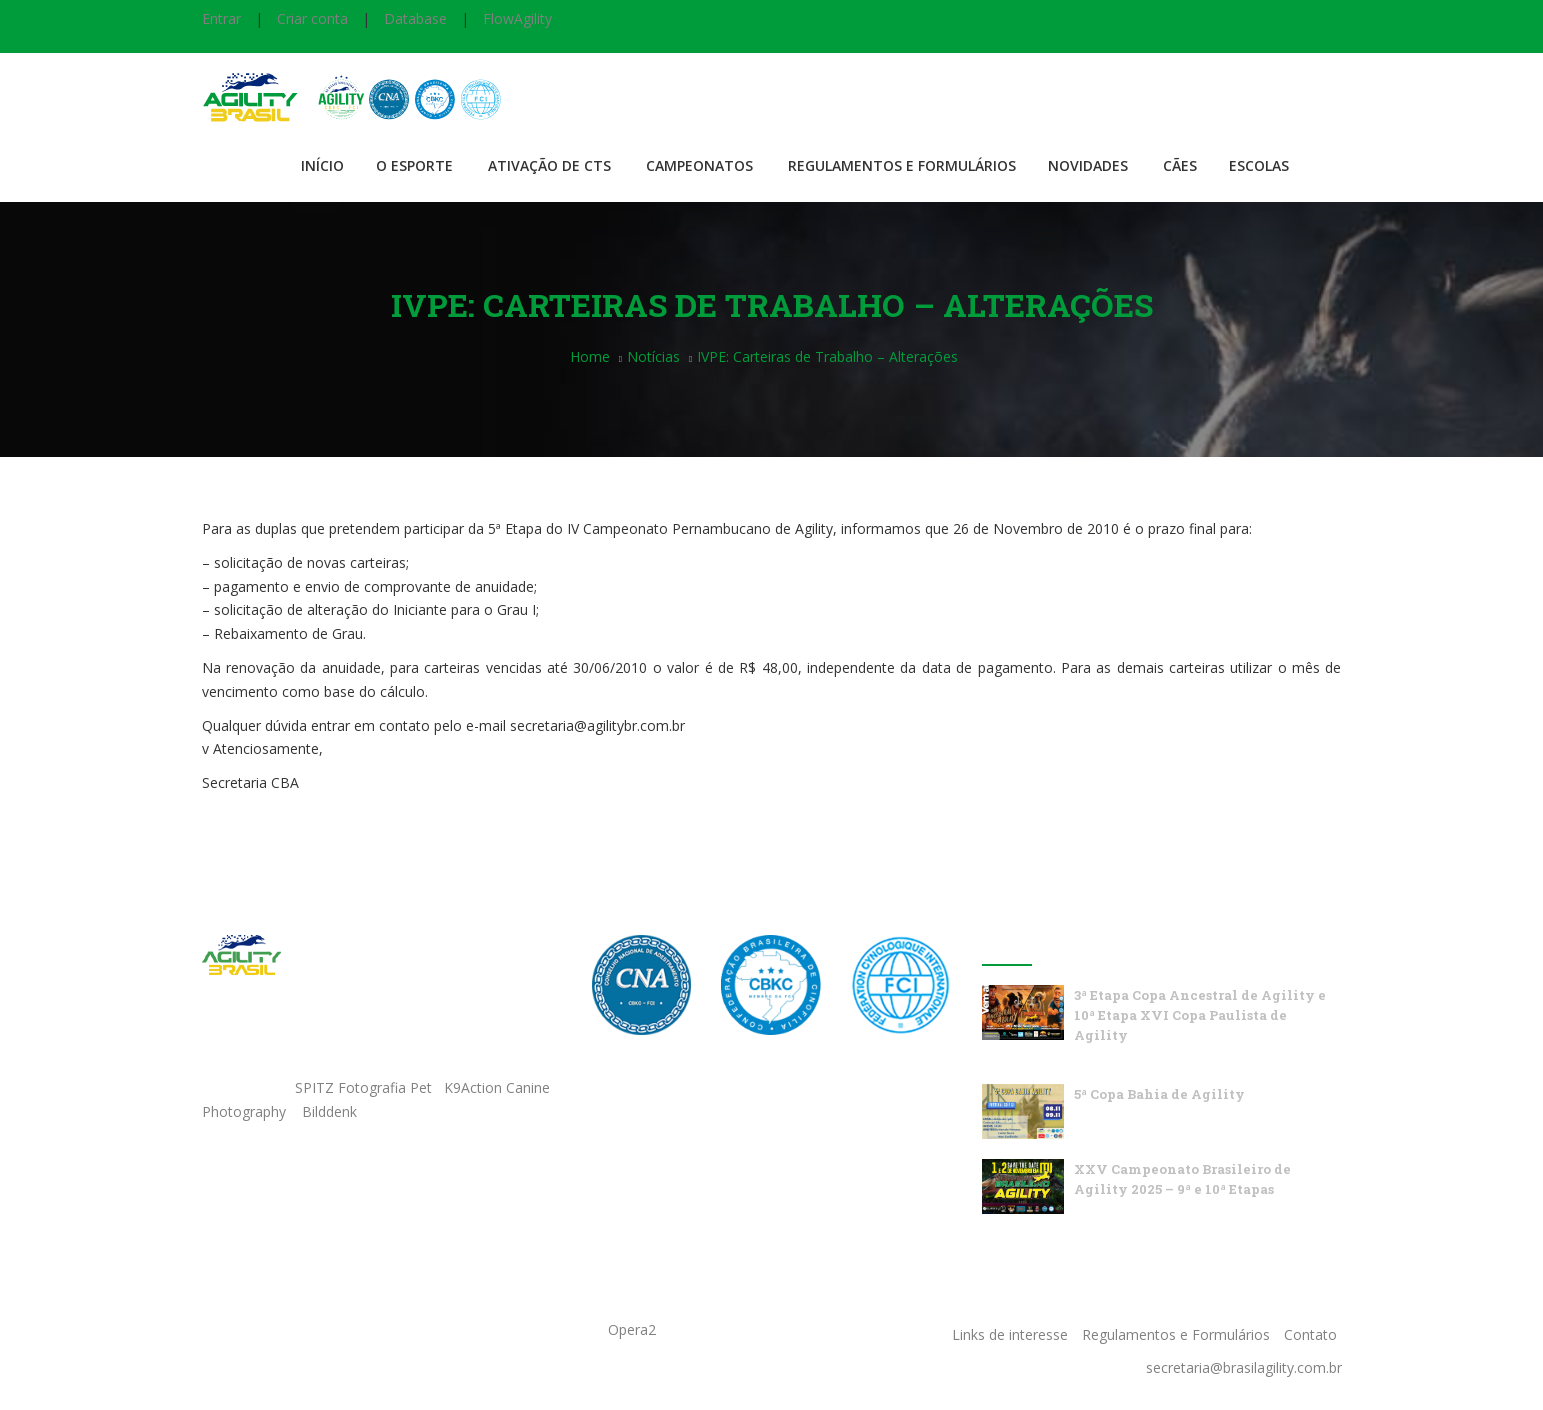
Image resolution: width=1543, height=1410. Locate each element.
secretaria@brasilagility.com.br (1244, 1367)
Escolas (1259, 165)
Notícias (653, 356)
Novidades (1088, 165)
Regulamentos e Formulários (902, 165)
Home (590, 356)
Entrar (221, 18)
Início (322, 165)
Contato (1310, 1334)
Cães (1180, 165)
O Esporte (414, 165)
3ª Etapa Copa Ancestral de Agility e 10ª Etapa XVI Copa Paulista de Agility (1200, 1015)
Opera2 (632, 1329)
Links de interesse (1010, 1334)
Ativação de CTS (549, 165)
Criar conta (312, 18)
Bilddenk (329, 1111)
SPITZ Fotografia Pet (365, 1087)
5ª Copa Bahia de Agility (1159, 1094)
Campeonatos (699, 165)
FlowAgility (517, 18)
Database (415, 18)
